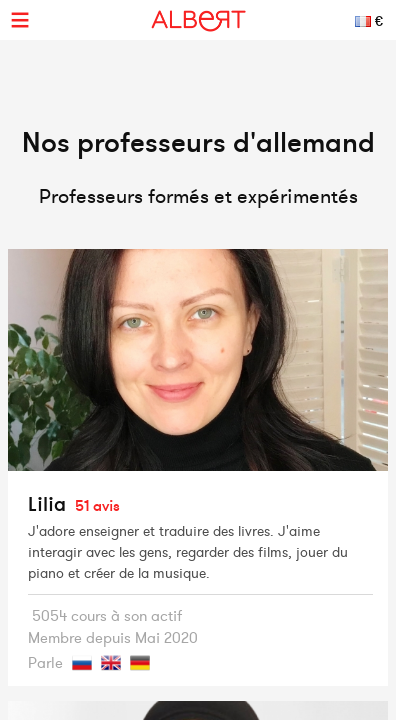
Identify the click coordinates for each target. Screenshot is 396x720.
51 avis (97, 505)
